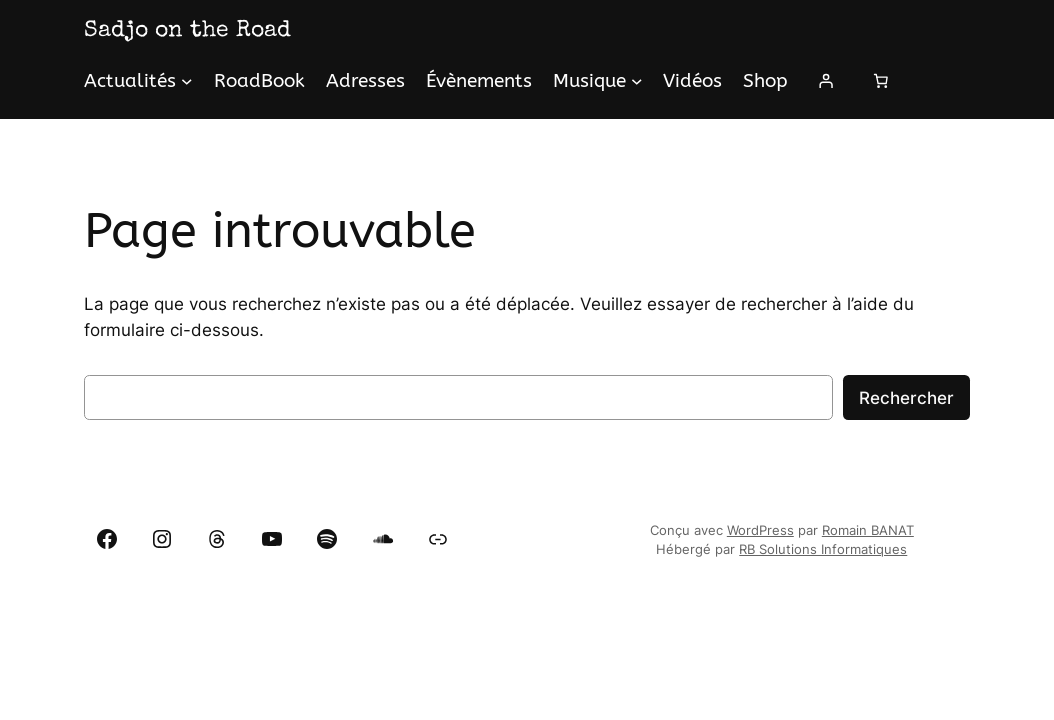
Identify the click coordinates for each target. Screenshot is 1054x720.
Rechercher (906, 398)
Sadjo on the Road (187, 31)
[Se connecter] (826, 81)
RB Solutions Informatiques (823, 549)
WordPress (760, 530)
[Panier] (881, 81)
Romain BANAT (868, 530)
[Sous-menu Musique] (637, 81)
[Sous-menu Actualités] (187, 81)
